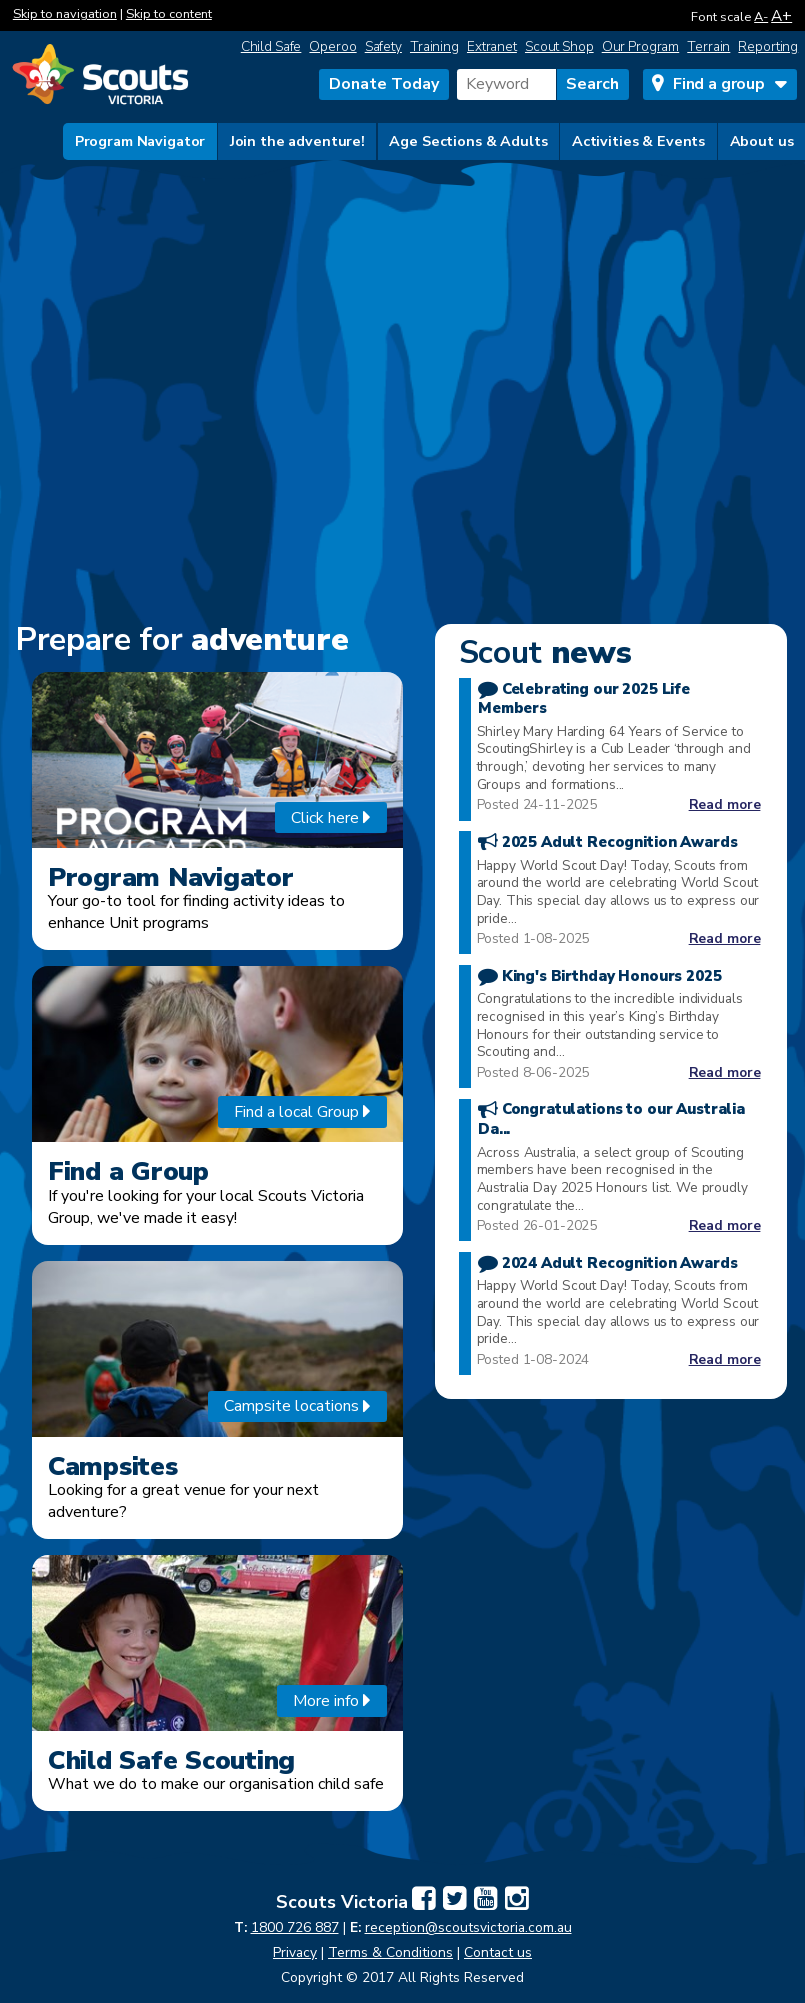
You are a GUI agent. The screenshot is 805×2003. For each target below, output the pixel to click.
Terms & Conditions (390, 1952)
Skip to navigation (65, 14)
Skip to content (169, 14)
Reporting (768, 46)
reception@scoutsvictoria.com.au (468, 1927)
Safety (383, 46)
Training (434, 46)
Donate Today (384, 84)
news (545, 652)
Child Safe (271, 46)
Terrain (708, 46)
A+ (781, 15)
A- (761, 17)
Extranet (492, 46)
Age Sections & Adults (468, 141)
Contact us (498, 1952)
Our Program (641, 46)
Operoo (332, 46)
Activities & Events (638, 141)
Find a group (719, 84)
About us (762, 141)
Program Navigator (140, 141)
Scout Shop (559, 46)
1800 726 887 (295, 1927)
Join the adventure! (297, 141)
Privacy (295, 1952)
